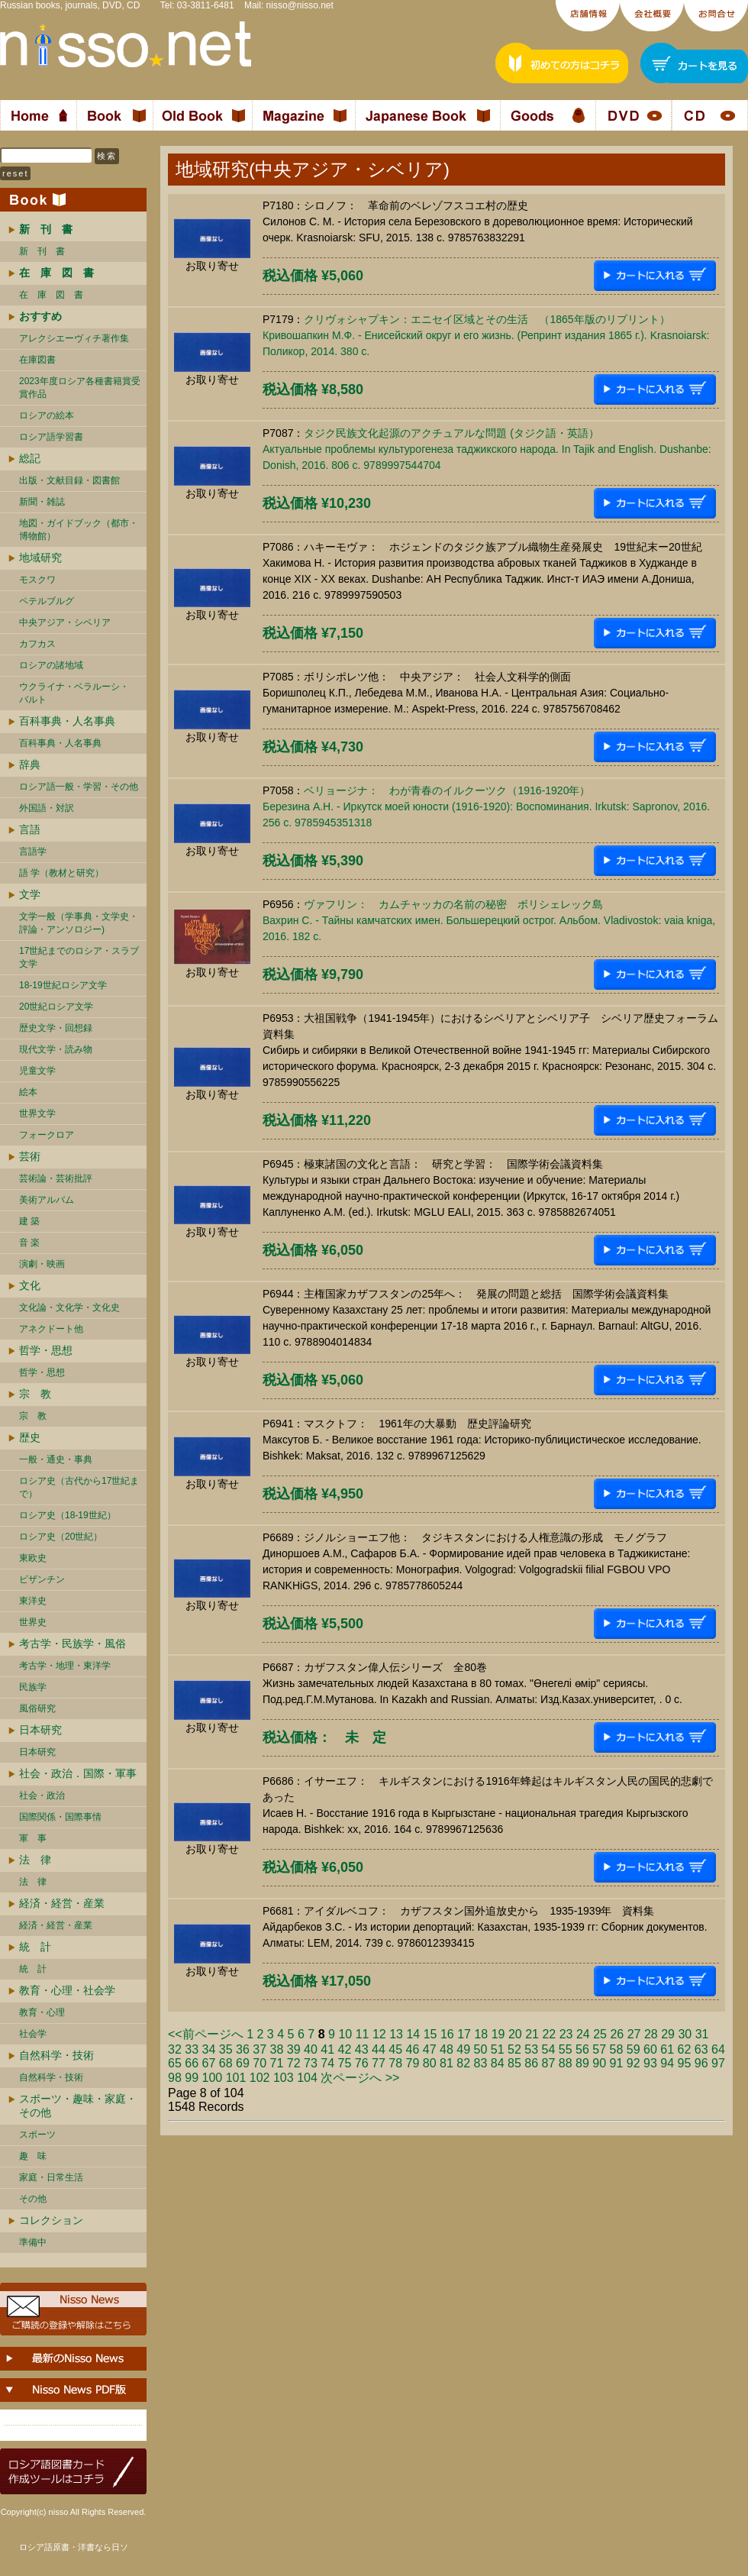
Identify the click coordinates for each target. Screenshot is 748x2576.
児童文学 (37, 1070)
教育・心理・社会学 (67, 1990)
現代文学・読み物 (55, 1049)
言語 (29, 829)
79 (413, 2063)
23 (566, 2034)
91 (617, 2063)
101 (236, 2077)
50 (481, 2049)
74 (327, 2063)
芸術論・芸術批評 (55, 1178)
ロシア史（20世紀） (60, 1536)
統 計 (35, 1947)
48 (446, 2049)
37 (259, 2049)
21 (532, 2034)
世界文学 (37, 1113)
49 (463, 2049)
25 (600, 2034)
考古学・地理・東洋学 (65, 1665)
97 (718, 2063)
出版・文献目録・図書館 (69, 480)
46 (413, 2049)
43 (362, 2049)
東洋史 (33, 1600)
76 (362, 2063)
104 (307, 2077)
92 (633, 2063)
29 (668, 2034)
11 (362, 2034)
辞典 (29, 764)
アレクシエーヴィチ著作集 (74, 338)
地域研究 (40, 557)
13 (396, 2034)
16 (447, 2034)
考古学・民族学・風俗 (72, 1643)
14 (413, 2034)
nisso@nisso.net (300, 5)
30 (685, 2034)
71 (277, 2063)
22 (549, 2034)
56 (582, 2049)
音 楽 (29, 1242)
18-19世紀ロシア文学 (63, 985)
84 (498, 2063)
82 (463, 2063)
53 (531, 2049)
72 (294, 2063)
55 (565, 2049)
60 (650, 2049)
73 (311, 2063)
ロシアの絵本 (46, 415)
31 (702, 2034)
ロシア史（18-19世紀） (67, 1515)
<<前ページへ (205, 2034)
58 (617, 2049)
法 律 (35, 1860)
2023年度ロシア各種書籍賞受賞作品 (79, 387)
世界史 (33, 1622)
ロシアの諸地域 (51, 665)
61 (667, 2049)
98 (175, 2077)
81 (446, 2063)
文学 (29, 894)
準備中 (33, 2242)
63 (701, 2049)
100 (212, 2077)
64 (718, 2049)
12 (379, 2034)
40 (311, 2049)
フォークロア (46, 1135)
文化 (29, 1285)
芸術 (29, 1156)
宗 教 (35, 1394)
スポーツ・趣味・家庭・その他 (78, 2106)
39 (294, 2049)
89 (582, 2063)
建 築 (29, 1221)
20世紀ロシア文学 (56, 1006)
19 (498, 2034)
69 (243, 2063)
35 (226, 2049)
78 (395, 2063)
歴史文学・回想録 (55, 1028)
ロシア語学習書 (51, 436)
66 (191, 2063)
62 (685, 2049)
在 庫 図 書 (51, 294)
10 (345, 2034)
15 (430, 2034)
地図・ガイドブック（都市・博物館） (78, 529)
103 (283, 2077)
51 (498, 2049)
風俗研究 (37, 1708)
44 (378, 2049)
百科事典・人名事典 (67, 721)
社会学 (33, 2033)
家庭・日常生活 (51, 2177)
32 (175, 2049)
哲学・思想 (46, 1350)
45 (395, 2049)
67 (209, 2063)
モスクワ (37, 579)
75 (345, 2063)
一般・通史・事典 (55, 1459)
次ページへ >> (360, 2077)
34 (209, 2049)
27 (634, 2034)
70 (259, 2063)
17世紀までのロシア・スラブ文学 (79, 957)
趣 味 (33, 2156)
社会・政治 (42, 1795)
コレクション (51, 2220)
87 (549, 2063)
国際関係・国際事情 (60, 1817)
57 (599, 2049)
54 (549, 2049)
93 (650, 2063)
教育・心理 (42, 2012)
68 (226, 2063)
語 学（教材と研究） (61, 873)
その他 (33, 2198)
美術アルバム (46, 1199)
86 (531, 2063)
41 (327, 2049)
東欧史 (33, 1558)
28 (651, 2034)
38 (277, 2049)
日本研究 (40, 1730)
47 (430, 2049)
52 (514, 2049)
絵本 (28, 1092)
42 (345, 2049)
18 (481, 2034)
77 (378, 2063)
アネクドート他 (51, 1329)
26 (617, 2034)
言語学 (33, 851)
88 (565, 2063)
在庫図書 (37, 359)
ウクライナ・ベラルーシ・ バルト (74, 693)
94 (667, 2063)
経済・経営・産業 (62, 1903)
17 (464, 2034)
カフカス (37, 643)
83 (481, 2063)
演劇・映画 (42, 1264)
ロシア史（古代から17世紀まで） (79, 1487)
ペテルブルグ (46, 601)
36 (243, 2049)
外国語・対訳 (46, 808)
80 (430, 2063)
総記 (29, 458)
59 (633, 2049)
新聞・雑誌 (42, 501)
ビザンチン (42, 1579)
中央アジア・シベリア (65, 622)
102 (260, 2077)
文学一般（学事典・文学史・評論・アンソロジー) (78, 923)
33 (191, 2049)
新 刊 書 (42, 251)
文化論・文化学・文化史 (69, 1307)
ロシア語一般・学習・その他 (78, 786)
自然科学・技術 (56, 2055)
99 (191, 2077)
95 (685, 2063)
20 (515, 2034)
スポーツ (37, 2134)
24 (583, 2034)
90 (599, 2063)
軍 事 (33, 1838)
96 (701, 2063)
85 (514, 2063)
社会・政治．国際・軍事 (78, 1773)
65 (175, 2063)
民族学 (33, 1687)
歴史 (29, 1437)
